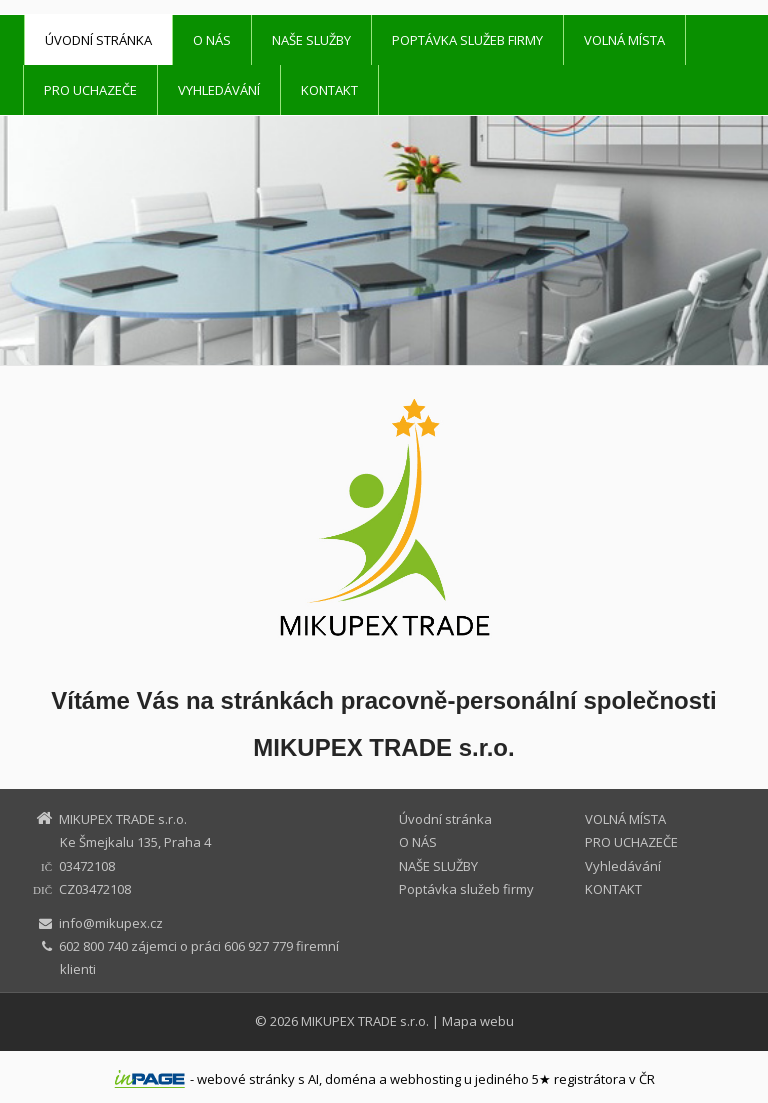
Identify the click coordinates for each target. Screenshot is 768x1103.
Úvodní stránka (98, 40)
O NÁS (212, 40)
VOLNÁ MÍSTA (624, 40)
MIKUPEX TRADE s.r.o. (365, 1021)
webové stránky (246, 1079)
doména (350, 1079)
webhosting (425, 1079)
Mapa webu (478, 1021)
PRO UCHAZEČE (90, 90)
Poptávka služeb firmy (467, 40)
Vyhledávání (219, 90)
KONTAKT (329, 90)
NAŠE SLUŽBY (311, 40)
